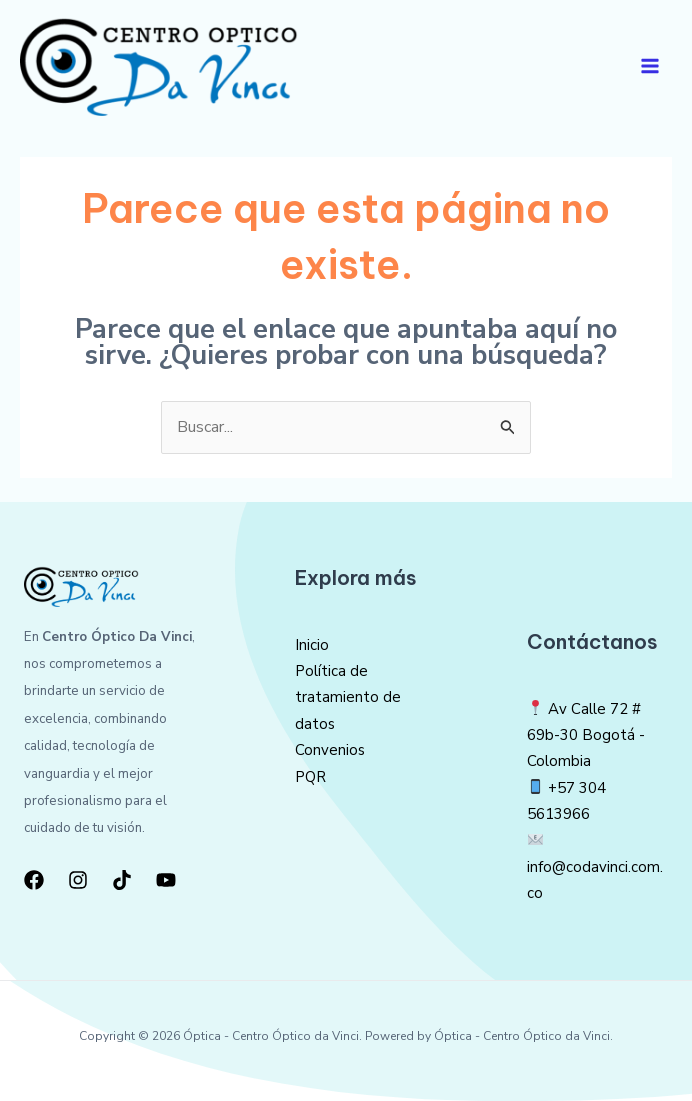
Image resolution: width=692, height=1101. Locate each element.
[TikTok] (122, 880)
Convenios (330, 751)
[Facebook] (34, 880)
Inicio (312, 645)
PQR (310, 777)
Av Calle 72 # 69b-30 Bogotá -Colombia (586, 735)
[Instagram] (78, 880)
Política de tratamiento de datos (348, 698)
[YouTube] (166, 880)
